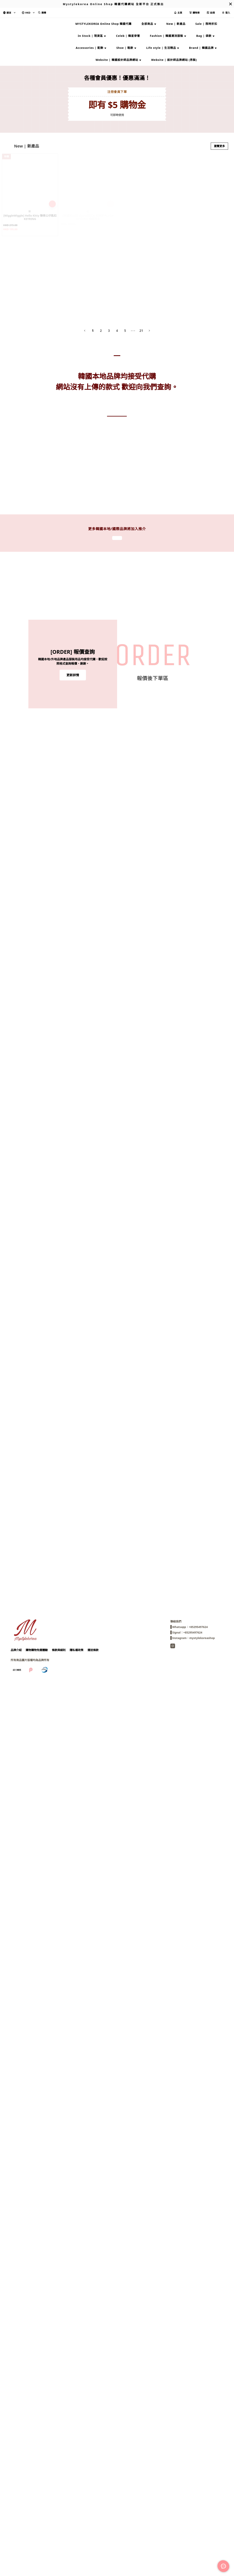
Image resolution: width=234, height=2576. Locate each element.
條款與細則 (59, 1650)
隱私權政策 (76, 1650)
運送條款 (93, 1650)
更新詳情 (72, 477)
